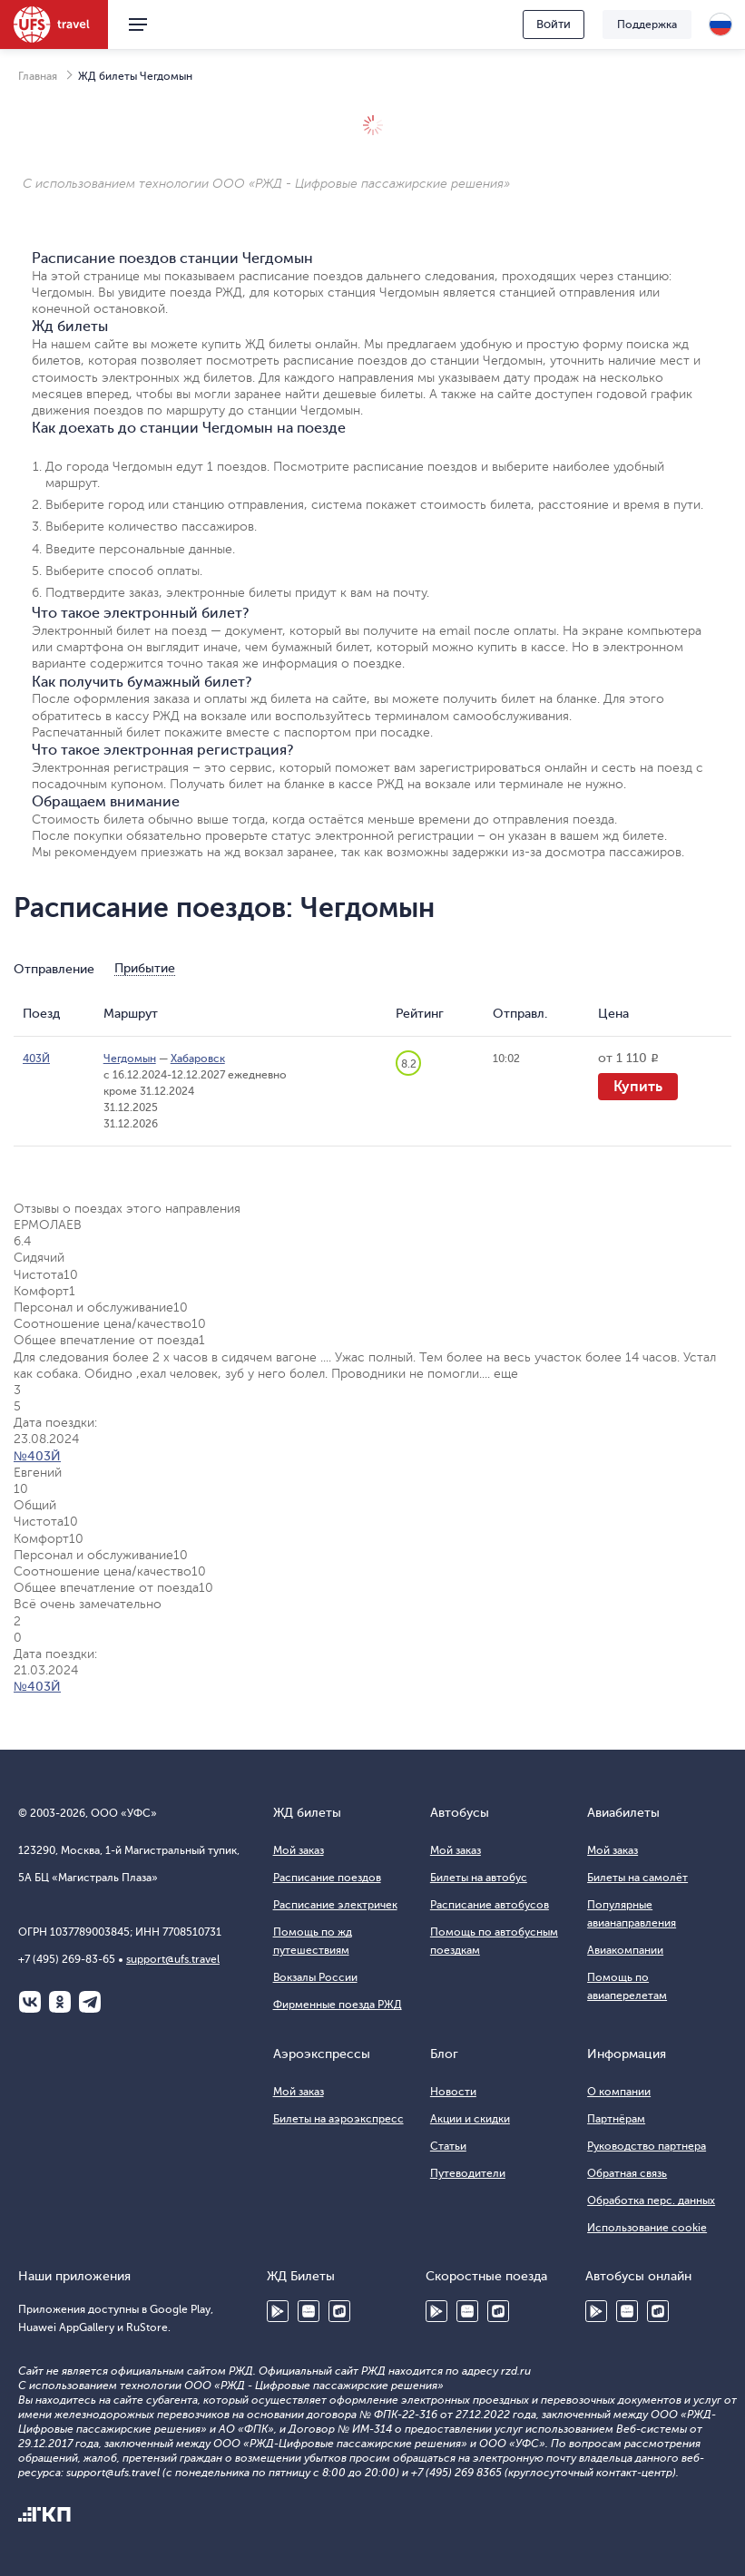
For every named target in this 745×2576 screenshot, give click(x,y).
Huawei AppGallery (308, 2311)
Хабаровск (198, 1058)
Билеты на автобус (478, 1877)
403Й (36, 1058)
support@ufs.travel (173, 1959)
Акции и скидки (470, 2119)
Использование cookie (647, 2227)
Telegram (90, 2002)
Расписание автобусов (489, 1904)
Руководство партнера (646, 2146)
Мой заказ (298, 1850)
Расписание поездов (327, 1877)
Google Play (278, 2311)
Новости (453, 2091)
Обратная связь (627, 2173)
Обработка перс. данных (651, 2200)
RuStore (339, 2311)
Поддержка (647, 24)
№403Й (37, 1456)
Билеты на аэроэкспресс (338, 2119)
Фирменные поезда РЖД (337, 2004)
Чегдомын (129, 1058)
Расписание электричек (335, 1904)
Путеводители (467, 2173)
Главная (37, 76)
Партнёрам (616, 2119)
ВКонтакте (30, 2002)
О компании (619, 2091)
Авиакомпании (625, 1950)
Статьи (448, 2146)
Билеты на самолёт (637, 1877)
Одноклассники (60, 2002)
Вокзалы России (315, 1977)
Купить (637, 1086)
